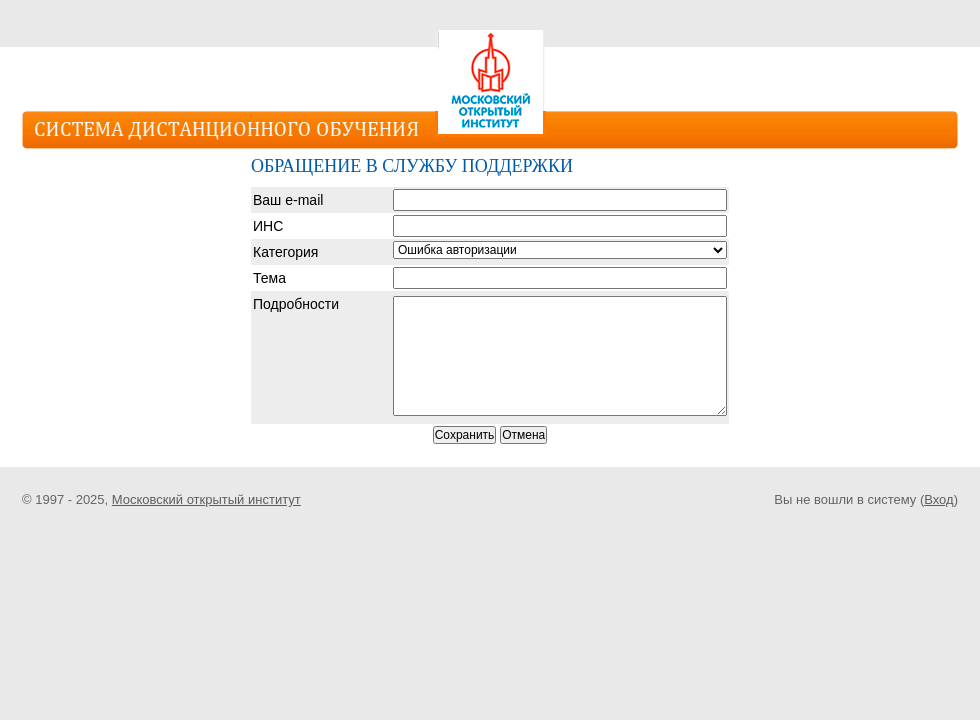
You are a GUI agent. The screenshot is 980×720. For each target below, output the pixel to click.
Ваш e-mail (288, 200)
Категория (285, 252)
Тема (269, 278)
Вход (938, 499)
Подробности (296, 304)
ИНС (268, 226)
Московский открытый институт (206, 499)
